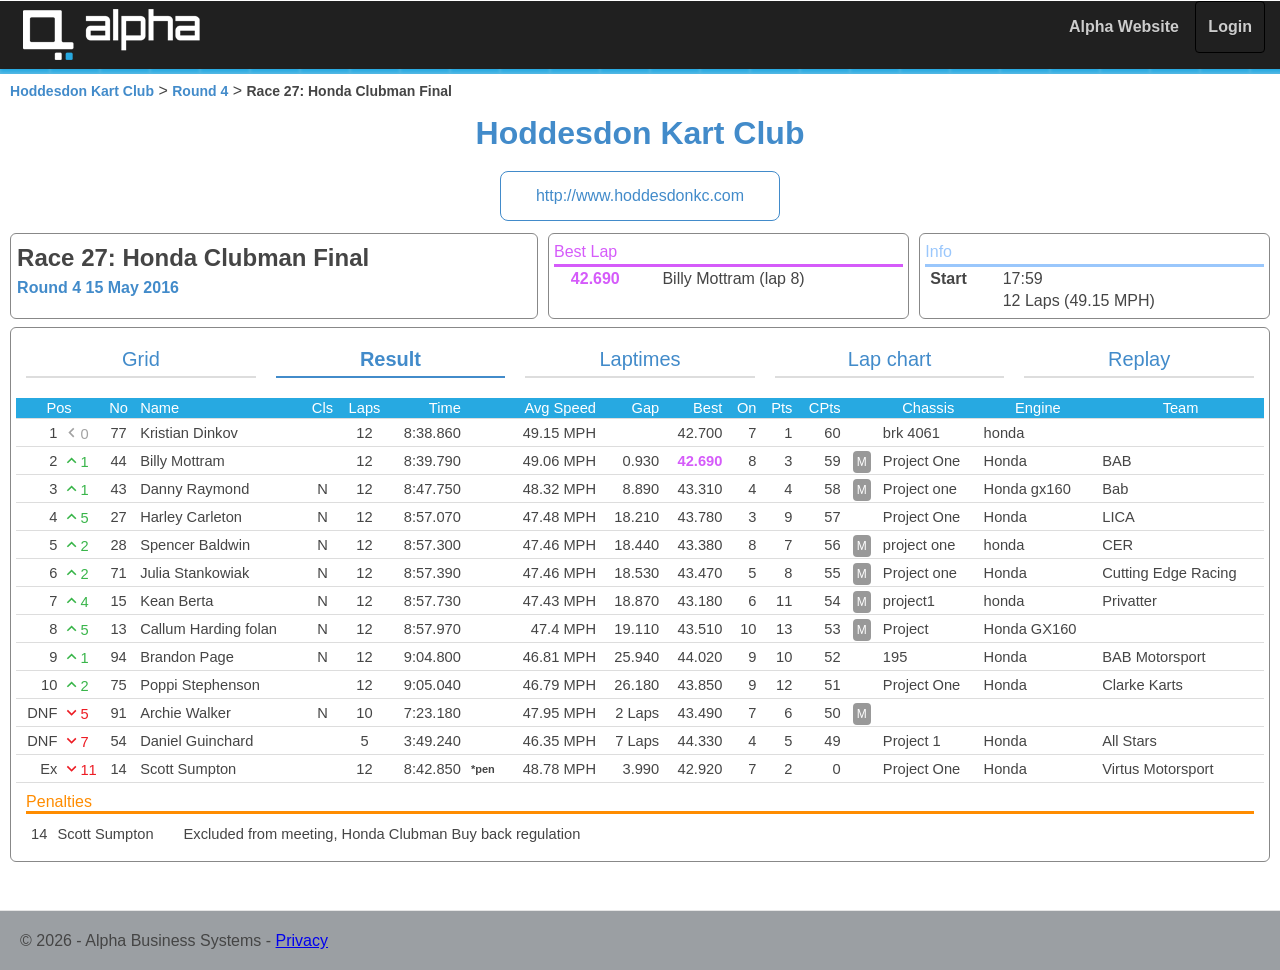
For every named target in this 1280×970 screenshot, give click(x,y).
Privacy (302, 940)
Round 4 (200, 91)
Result (390, 359)
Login (1230, 26)
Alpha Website (1124, 26)
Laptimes (639, 359)
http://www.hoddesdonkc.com (640, 195)
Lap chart (889, 359)
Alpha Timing (111, 34)
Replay (1139, 359)
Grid (141, 359)
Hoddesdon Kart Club (82, 91)
